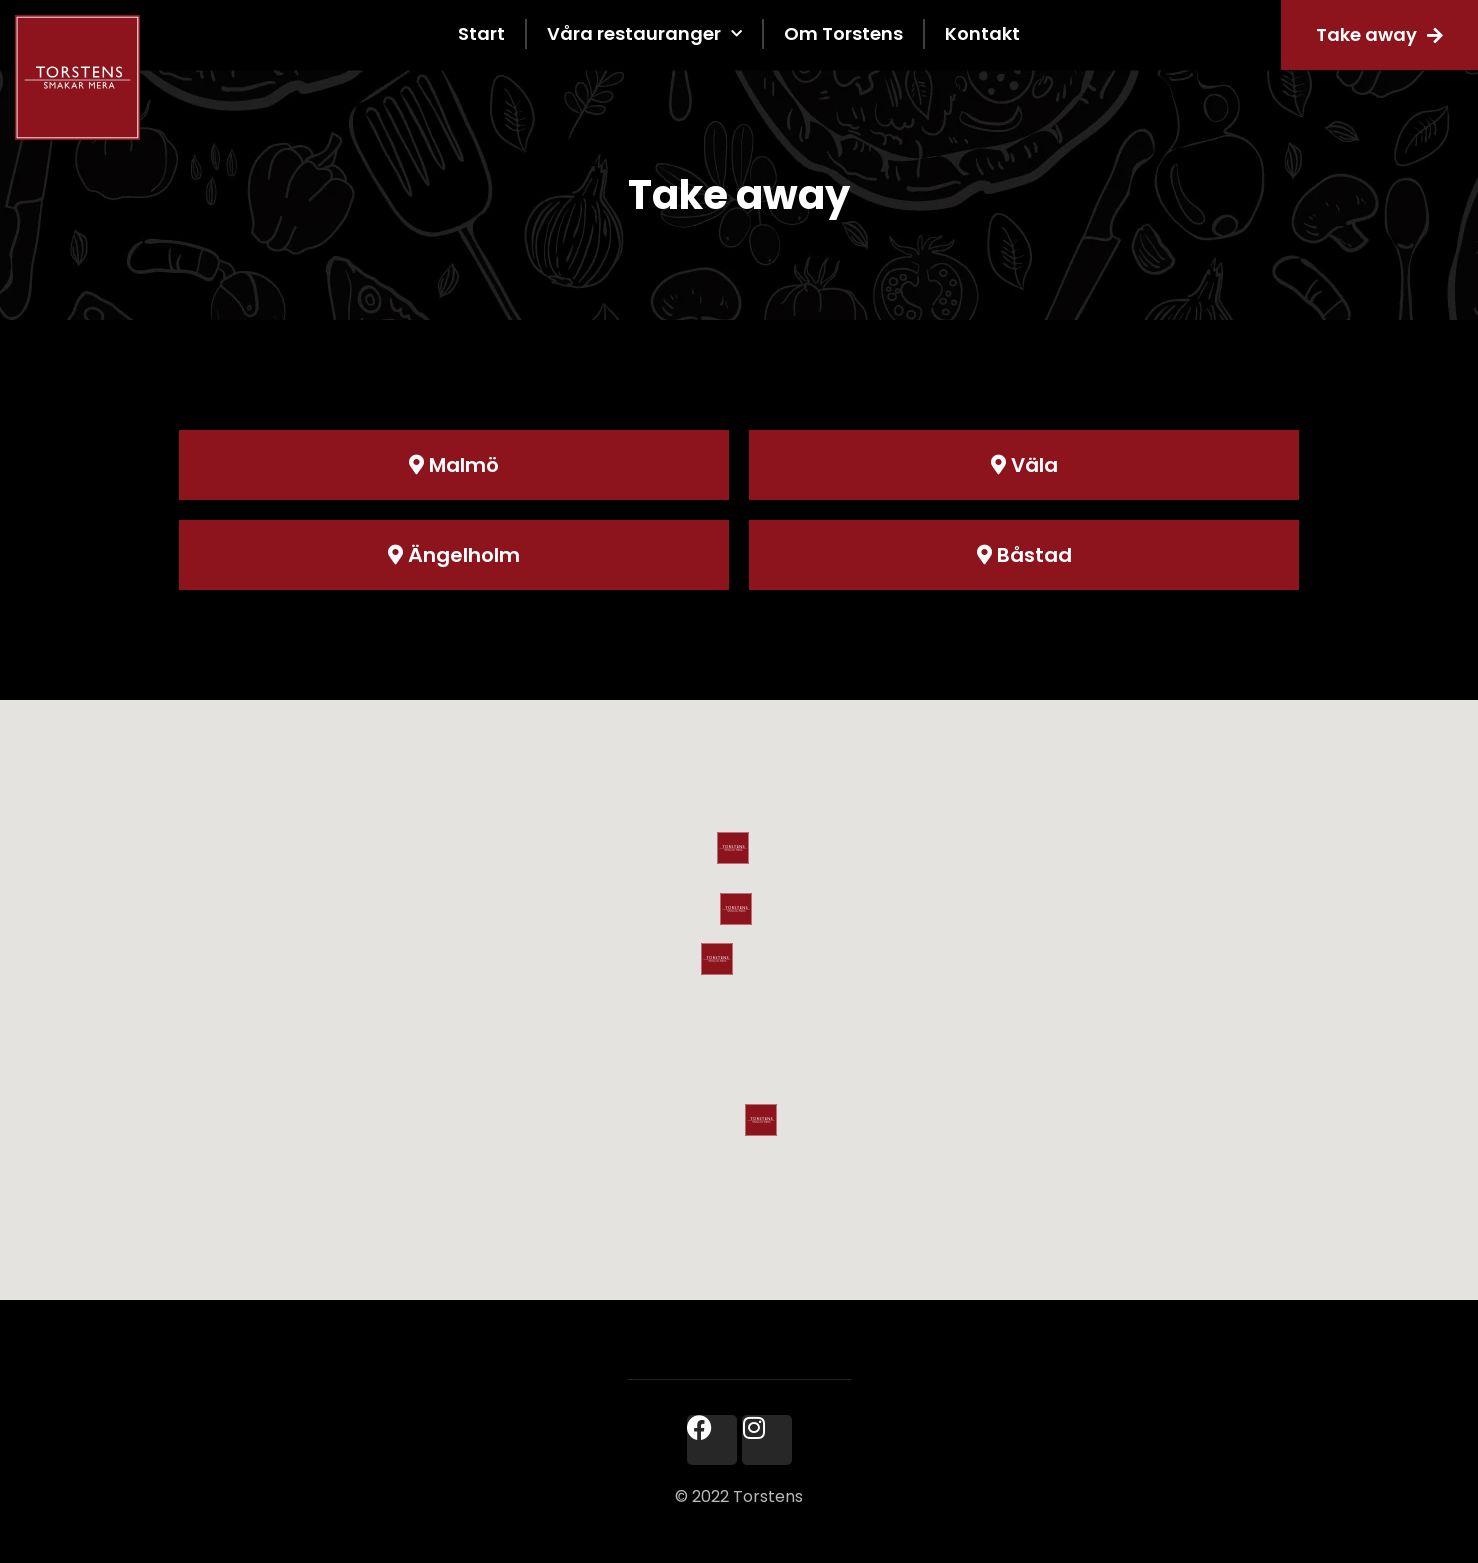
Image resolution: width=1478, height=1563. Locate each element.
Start (481, 33)
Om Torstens (843, 33)
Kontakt (982, 33)
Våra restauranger (644, 34)
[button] (717, 959)
